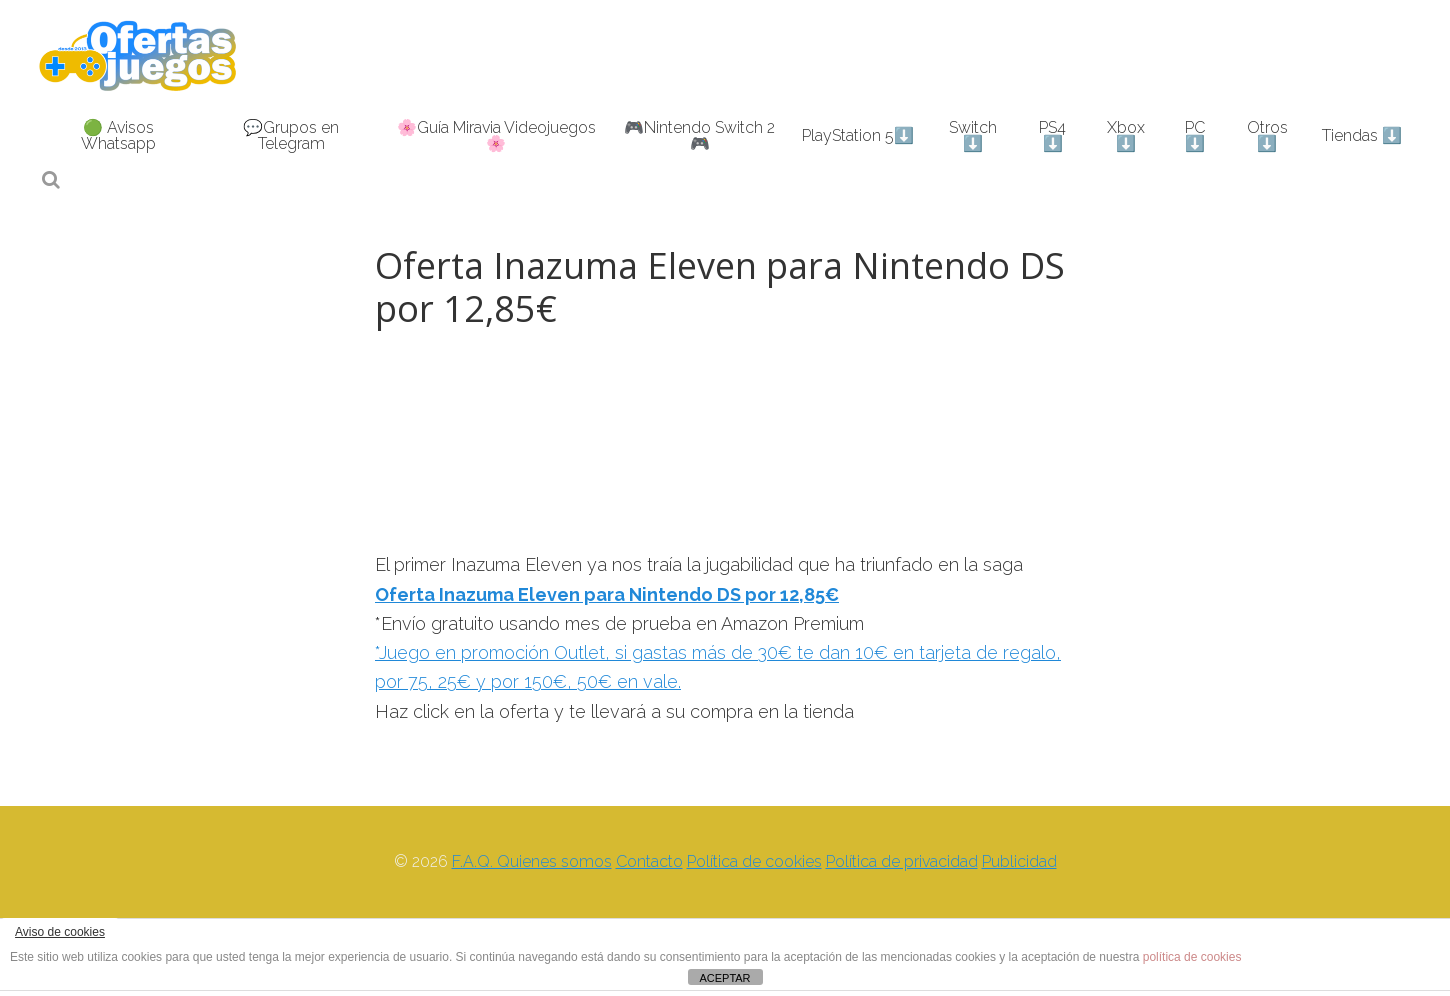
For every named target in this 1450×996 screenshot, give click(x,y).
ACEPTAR (724, 978)
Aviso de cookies (60, 932)
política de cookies (1192, 957)
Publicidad (1019, 861)
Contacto (649, 861)
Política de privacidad (902, 861)
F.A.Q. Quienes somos (532, 861)
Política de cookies (754, 861)
